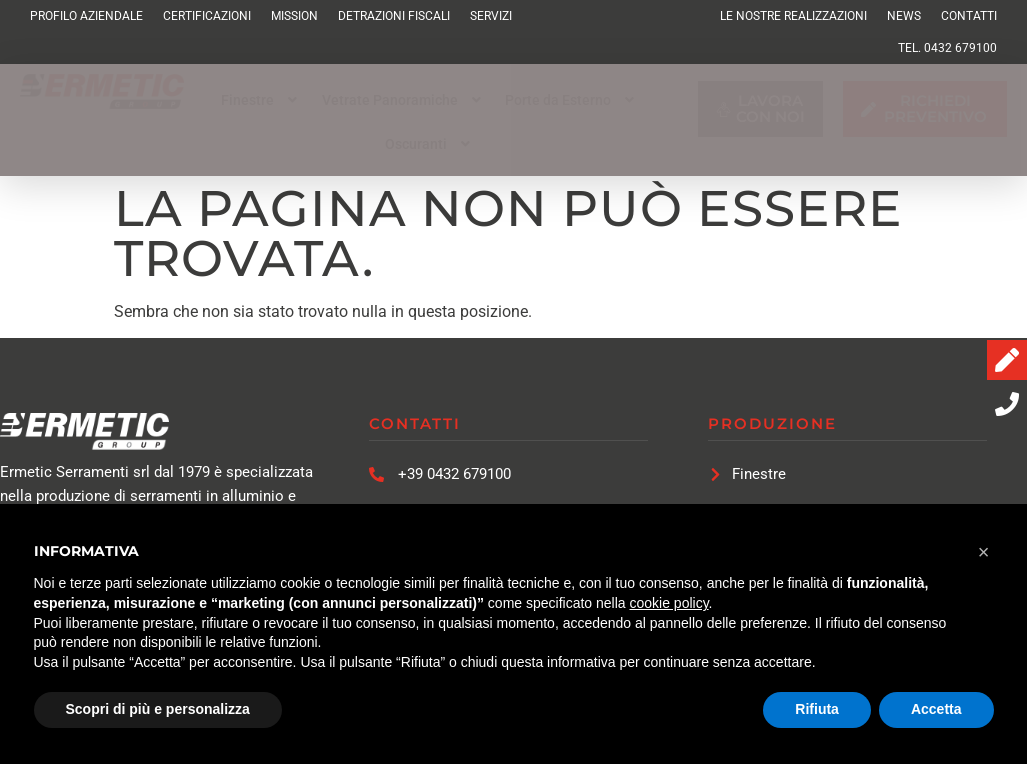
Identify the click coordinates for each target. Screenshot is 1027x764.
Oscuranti (430, 144)
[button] (261, 100)
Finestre (261, 100)
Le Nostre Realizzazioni (793, 16)
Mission (294, 16)
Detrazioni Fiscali (394, 16)
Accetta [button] (936, 709)
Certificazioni (207, 16)
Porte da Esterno (572, 100)
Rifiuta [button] (817, 709)
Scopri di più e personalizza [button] (158, 709)
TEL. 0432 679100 (947, 48)
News (904, 16)
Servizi (491, 16)
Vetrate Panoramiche (404, 100)
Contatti (969, 16)
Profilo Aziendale (86, 16)
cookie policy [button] (668, 603)
